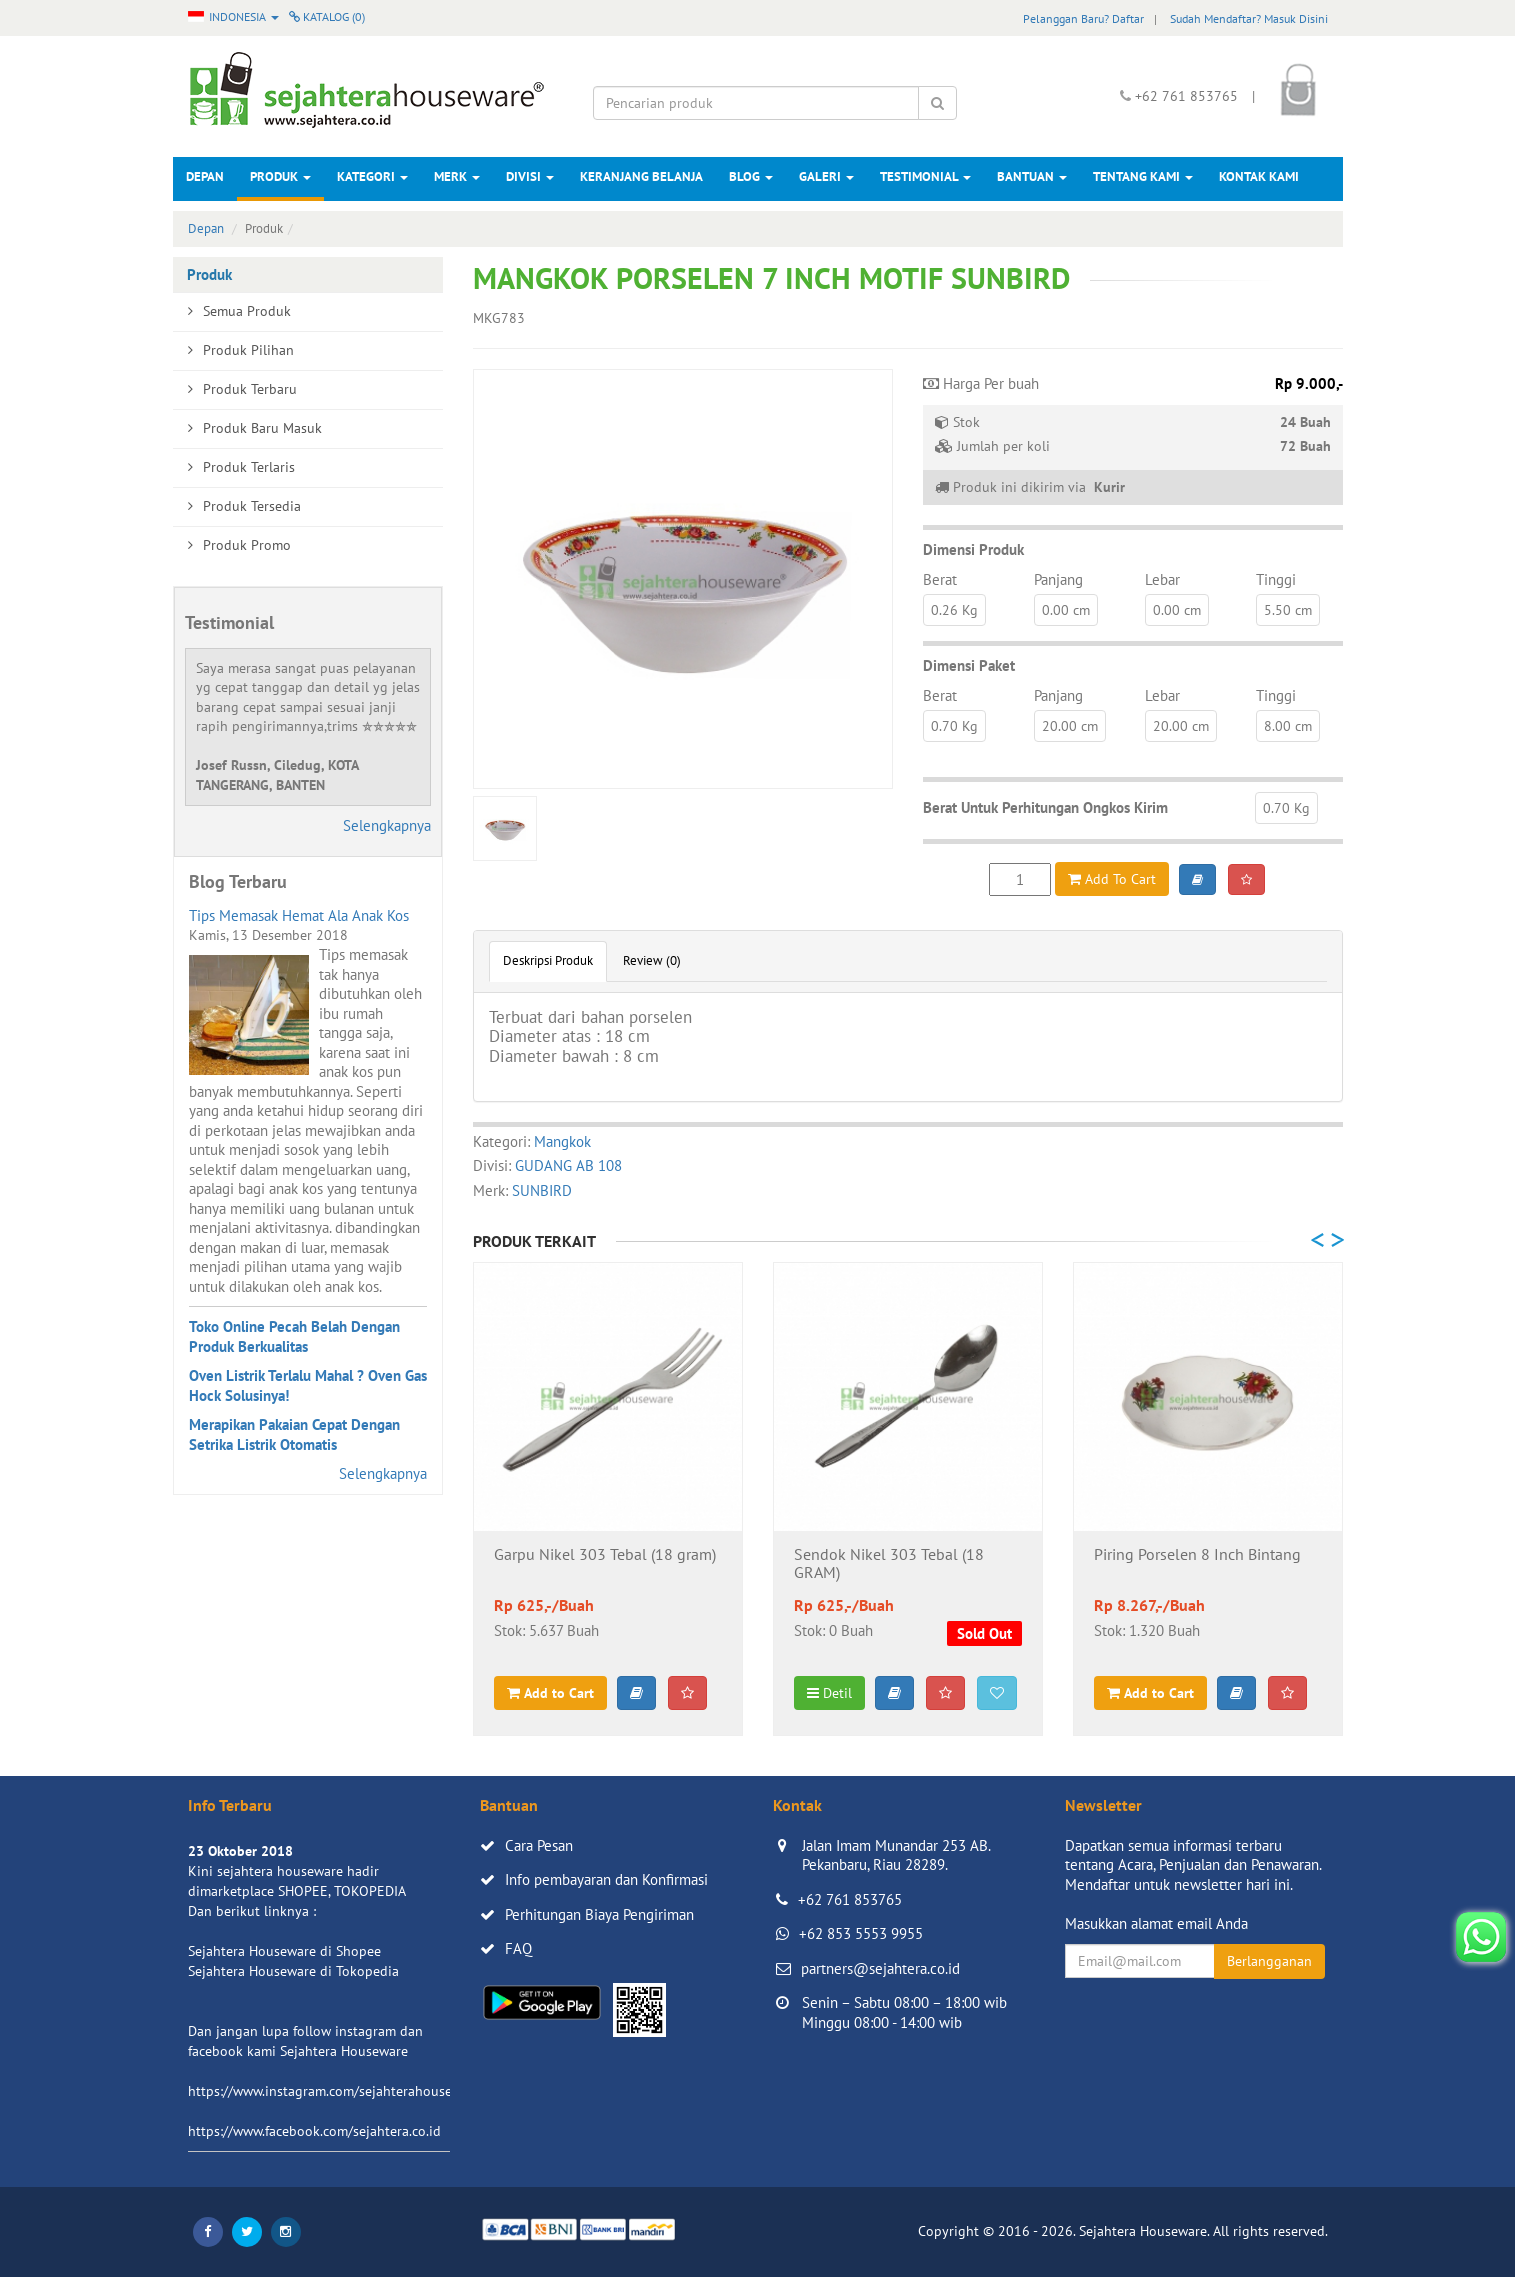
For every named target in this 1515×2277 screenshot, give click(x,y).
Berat (940, 579)
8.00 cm (1288, 726)
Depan (205, 176)
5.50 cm (1288, 610)
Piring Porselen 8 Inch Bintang (1197, 1555)
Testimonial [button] (925, 176)
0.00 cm (1066, 610)
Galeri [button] (826, 176)
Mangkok (562, 1141)
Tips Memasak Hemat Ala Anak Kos (299, 915)
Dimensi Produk (973, 549)
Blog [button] (751, 176)
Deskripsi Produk (548, 960)
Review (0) (652, 960)
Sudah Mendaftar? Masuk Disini (1249, 18)
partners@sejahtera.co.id (880, 1968)
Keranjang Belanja (641, 176)
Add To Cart (1112, 879)
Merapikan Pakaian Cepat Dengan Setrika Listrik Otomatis (294, 1434)
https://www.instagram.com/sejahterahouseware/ (337, 2091)
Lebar (1162, 579)
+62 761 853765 (850, 1899)
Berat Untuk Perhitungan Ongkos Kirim (1045, 807)
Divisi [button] (530, 176)
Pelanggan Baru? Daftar (1083, 18)
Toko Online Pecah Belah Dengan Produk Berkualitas (294, 1336)
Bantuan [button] (1032, 176)
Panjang (1058, 579)
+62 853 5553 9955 (861, 1933)
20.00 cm (1070, 726)
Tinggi (1276, 579)
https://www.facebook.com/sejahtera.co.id (314, 2131)
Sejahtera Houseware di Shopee (284, 1951)
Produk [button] (280, 176)
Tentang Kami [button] (1143, 176)
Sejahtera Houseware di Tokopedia (293, 1971)
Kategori (372, 176)
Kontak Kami (1259, 176)
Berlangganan (1269, 1961)
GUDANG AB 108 (568, 1165)
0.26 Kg (954, 610)
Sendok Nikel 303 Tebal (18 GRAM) (889, 1564)
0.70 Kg (954, 726)
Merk (457, 176)
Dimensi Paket (969, 665)
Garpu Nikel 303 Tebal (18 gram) (605, 1555)
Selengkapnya (387, 825)
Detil (829, 1693)
